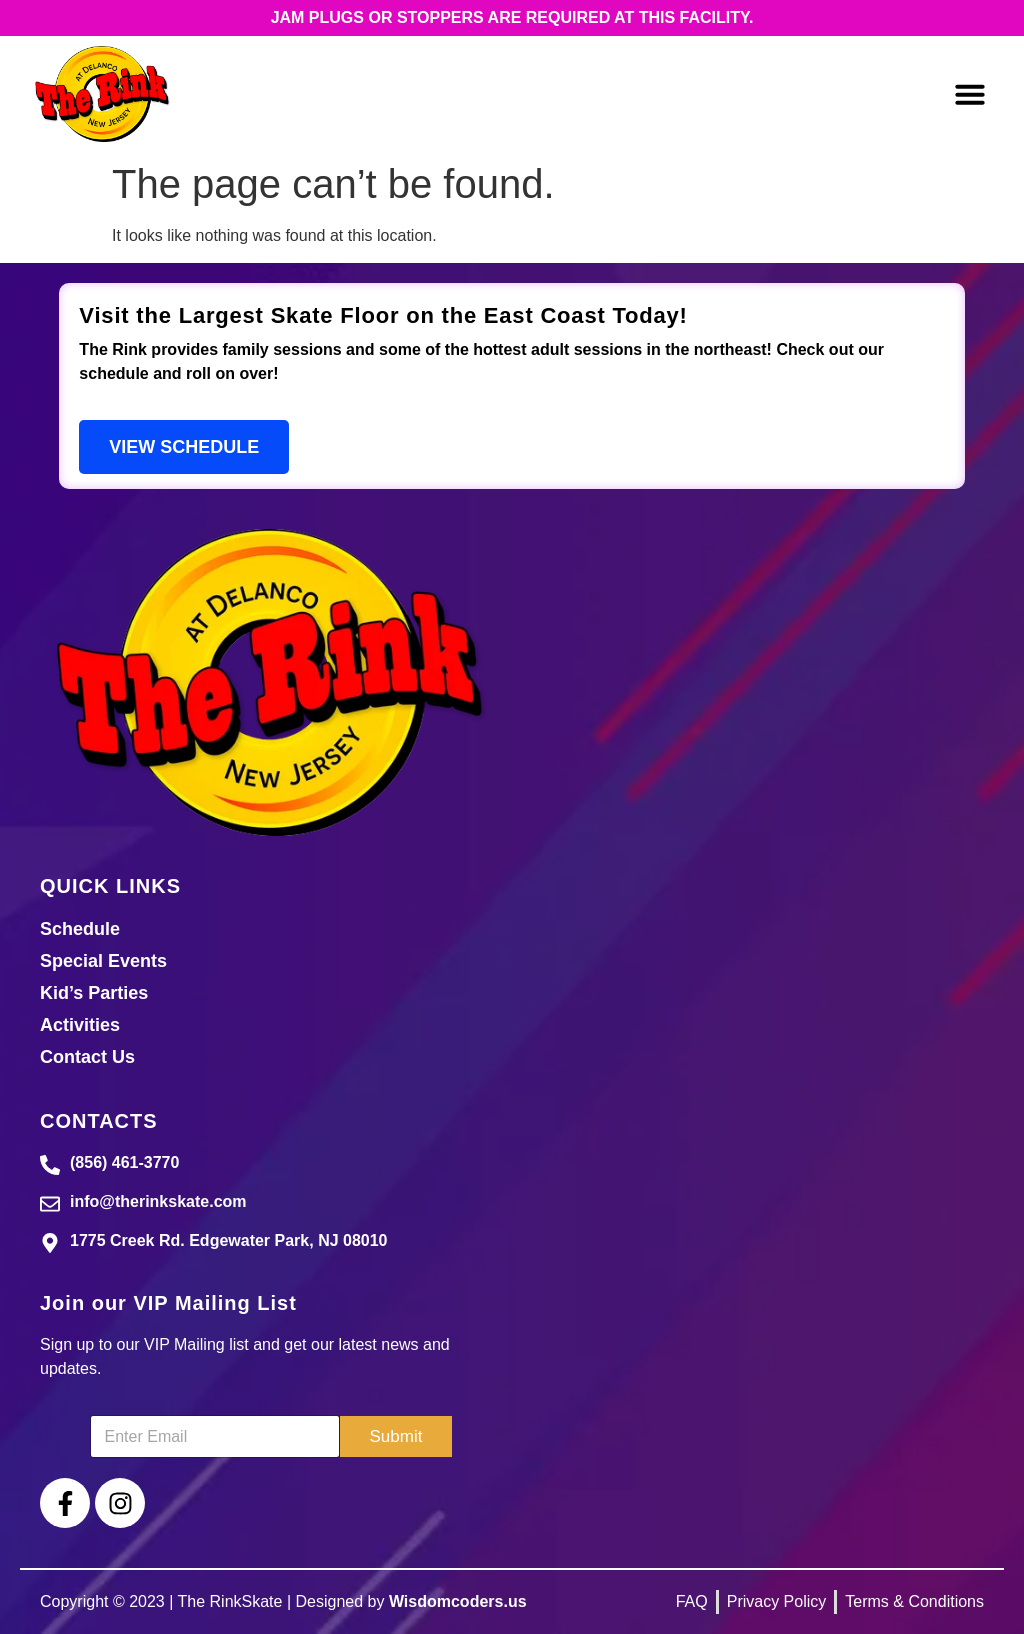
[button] (970, 94)
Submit (396, 1436)
